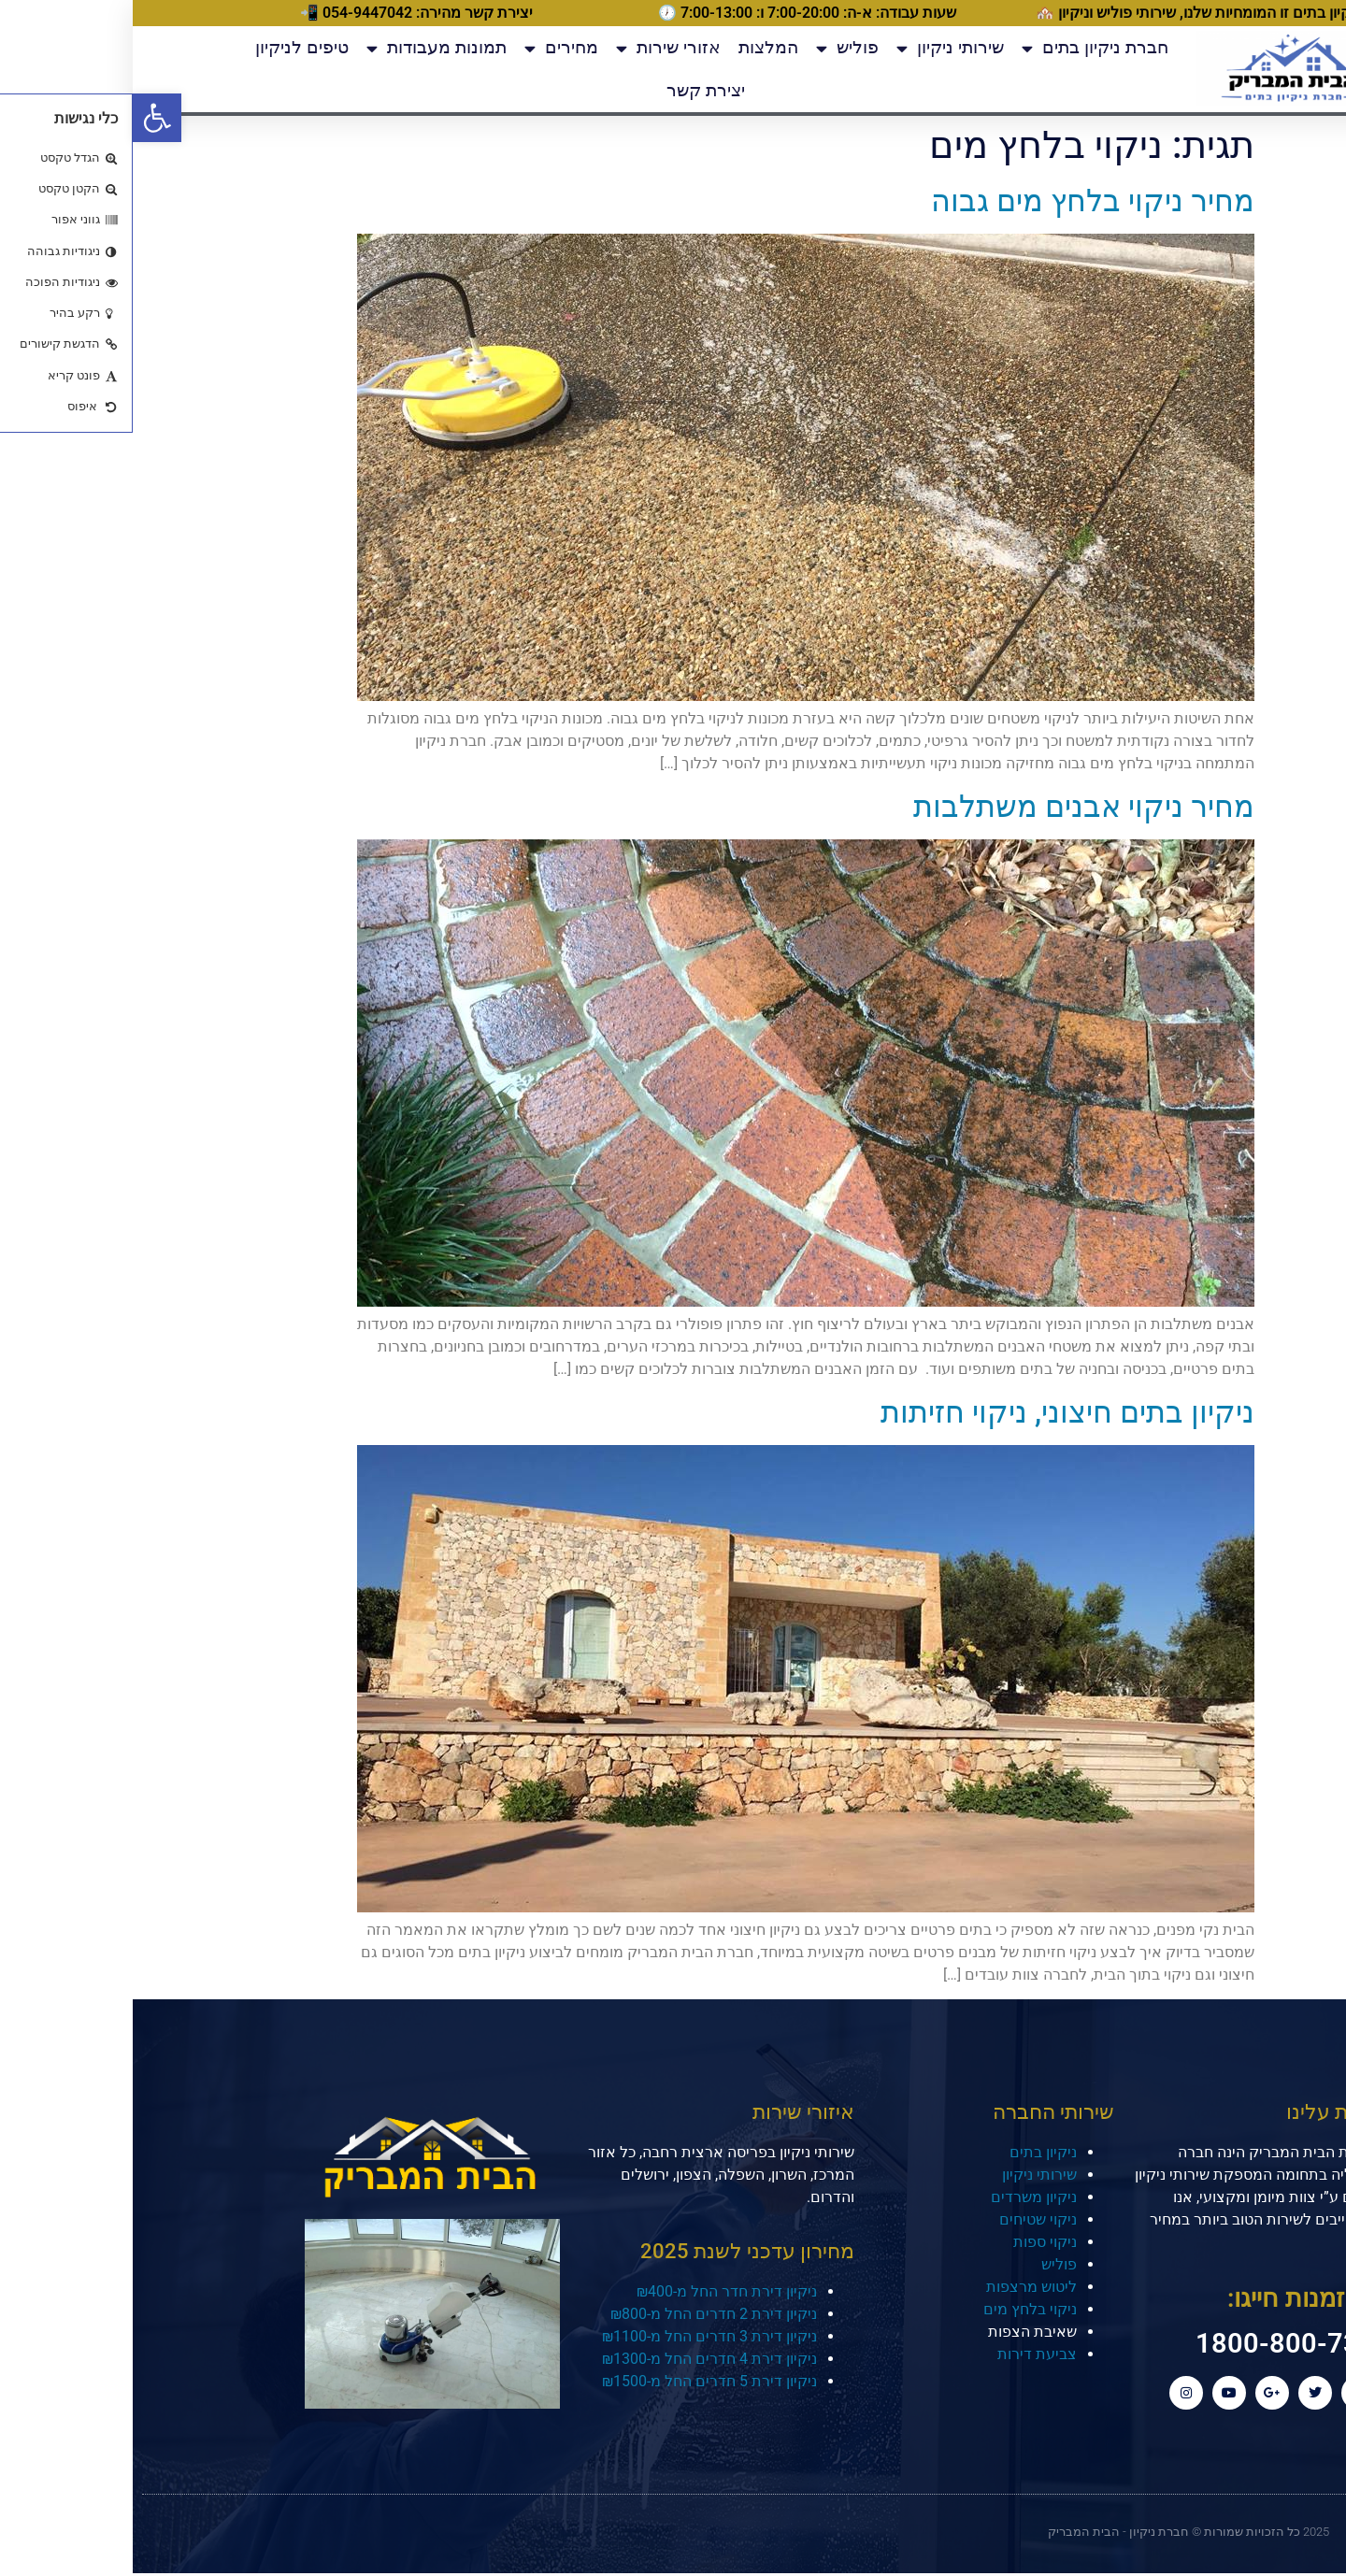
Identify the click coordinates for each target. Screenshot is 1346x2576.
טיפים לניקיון (169, 47)
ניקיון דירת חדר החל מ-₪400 (594, 2291)
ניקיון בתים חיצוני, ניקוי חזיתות (935, 1412)
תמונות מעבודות (304, 48)
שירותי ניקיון (817, 48)
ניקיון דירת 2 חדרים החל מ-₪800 (581, 2314)
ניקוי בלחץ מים (897, 2309)
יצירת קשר (573, 90)
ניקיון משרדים (901, 2197)
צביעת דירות (904, 2354)
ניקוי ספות (912, 2242)
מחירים (428, 48)
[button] (24, 117)
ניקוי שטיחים (905, 2219)
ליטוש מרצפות (898, 2287)
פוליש (714, 48)
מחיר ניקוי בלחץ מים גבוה (960, 201)
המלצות (636, 47)
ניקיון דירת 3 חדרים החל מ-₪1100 (576, 2336)
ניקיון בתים (910, 2152)
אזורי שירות (535, 48)
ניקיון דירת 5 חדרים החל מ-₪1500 (576, 2381)
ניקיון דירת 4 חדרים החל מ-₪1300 (576, 2359)
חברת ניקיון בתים (962, 48)
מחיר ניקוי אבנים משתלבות (951, 806)
